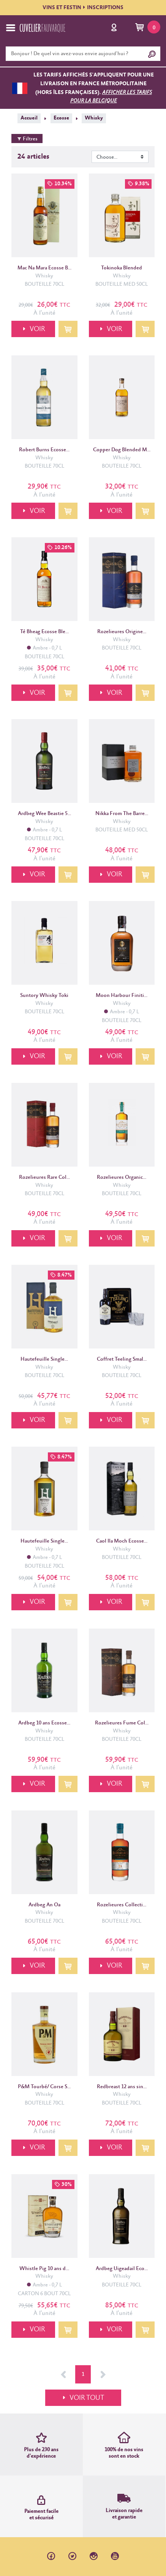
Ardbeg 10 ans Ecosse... (44, 1723)
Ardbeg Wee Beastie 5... (44, 813)
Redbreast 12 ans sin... (122, 2087)
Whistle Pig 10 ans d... (44, 2269)
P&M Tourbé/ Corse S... (44, 2087)
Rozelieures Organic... (121, 1177)
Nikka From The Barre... (121, 813)
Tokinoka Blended (121, 268)
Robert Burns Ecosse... (44, 450)
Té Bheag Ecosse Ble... (44, 632)
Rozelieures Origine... (121, 632)
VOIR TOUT (87, 2398)
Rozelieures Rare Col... (44, 1177)
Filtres (27, 139)
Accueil (29, 118)
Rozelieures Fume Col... (122, 1723)
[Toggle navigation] (11, 28)
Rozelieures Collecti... (121, 1905)
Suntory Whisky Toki (44, 995)
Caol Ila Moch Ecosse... (121, 1541)
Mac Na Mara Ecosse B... (44, 268)
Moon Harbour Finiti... (121, 995)
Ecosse (61, 118)
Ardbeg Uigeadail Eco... (122, 2269)
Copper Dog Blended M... (121, 450)
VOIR (37, 329)
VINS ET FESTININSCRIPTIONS (83, 8)
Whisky (94, 118)
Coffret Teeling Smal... (122, 1359)
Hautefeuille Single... (44, 1359)
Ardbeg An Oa (44, 1905)
